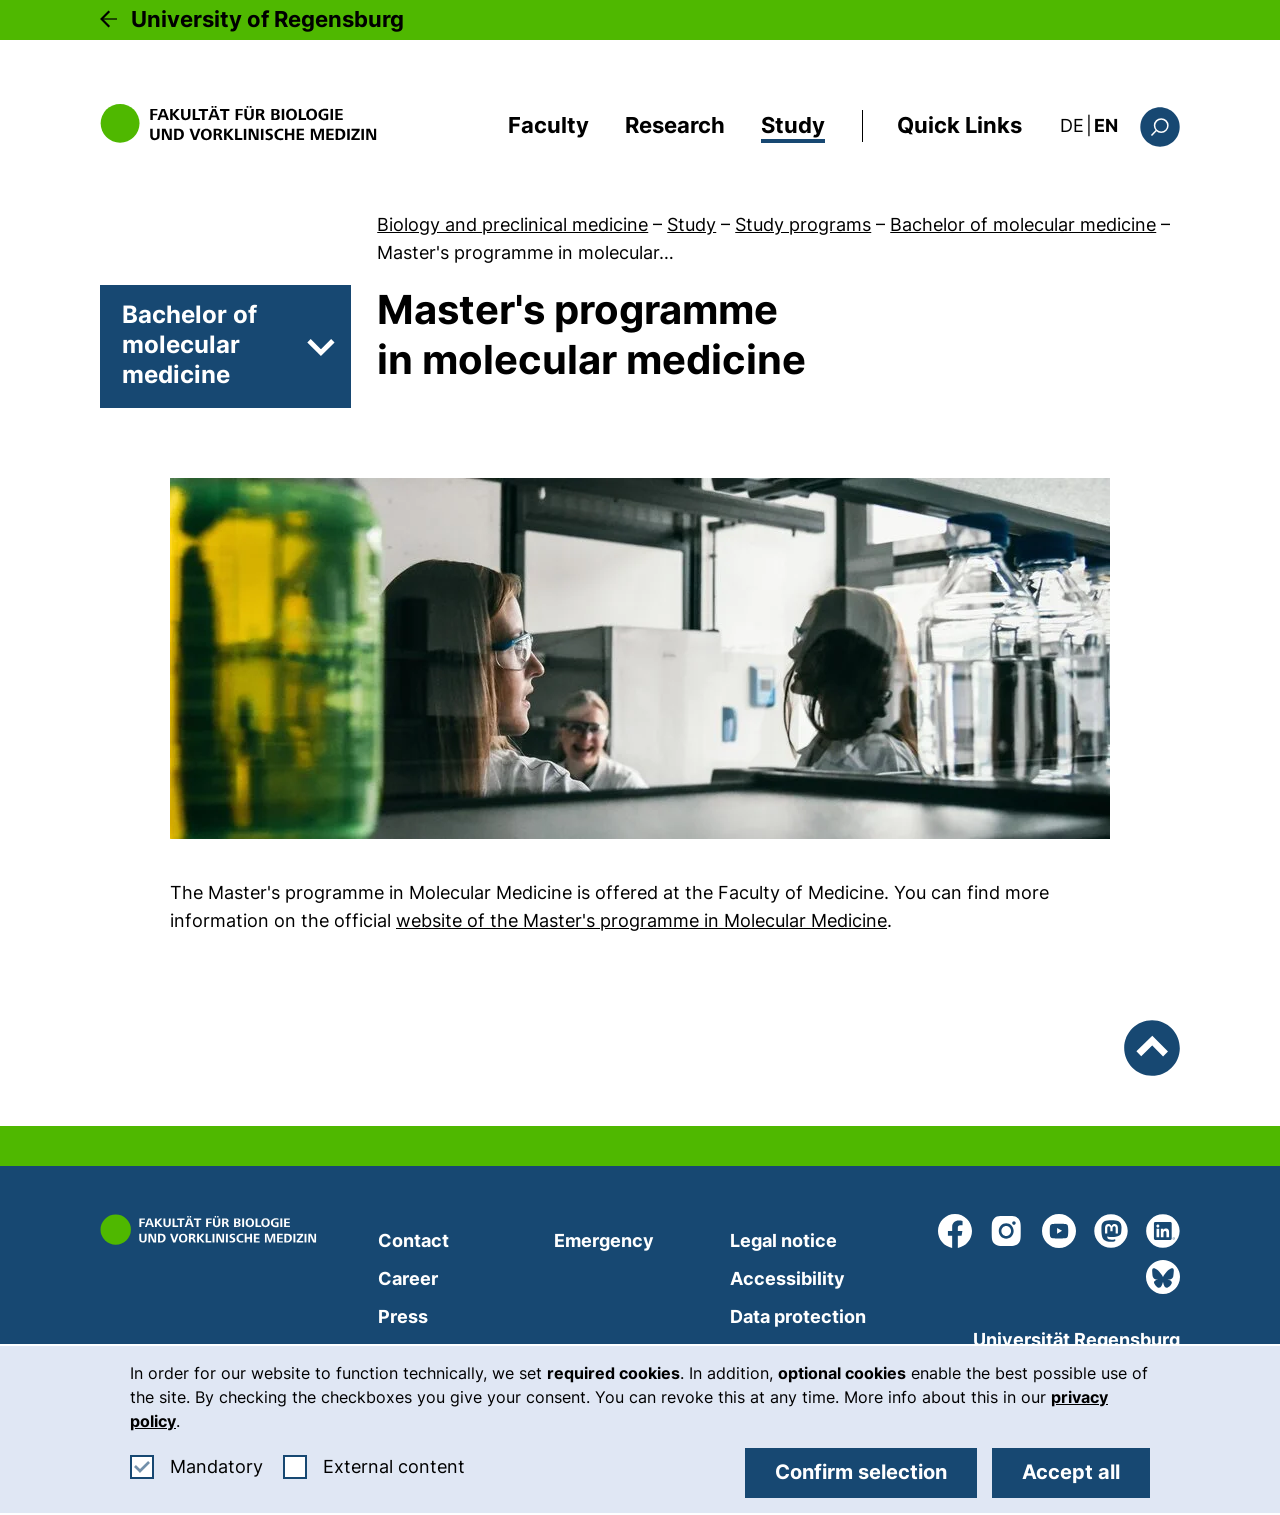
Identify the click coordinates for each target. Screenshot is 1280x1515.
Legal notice (783, 1240)
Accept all (1071, 1472)
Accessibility (787, 1278)
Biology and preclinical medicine (512, 224)
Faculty (548, 125)
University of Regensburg (267, 19)
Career (408, 1278)
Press (403, 1316)
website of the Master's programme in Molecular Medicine (641, 920)
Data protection (798, 1316)
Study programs (803, 224)
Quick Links (959, 125)
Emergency (604, 1240)
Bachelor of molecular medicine (1023, 224)
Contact (413, 1240)
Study (793, 125)
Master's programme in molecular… (525, 252)
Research (675, 125)
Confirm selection (861, 1472)
